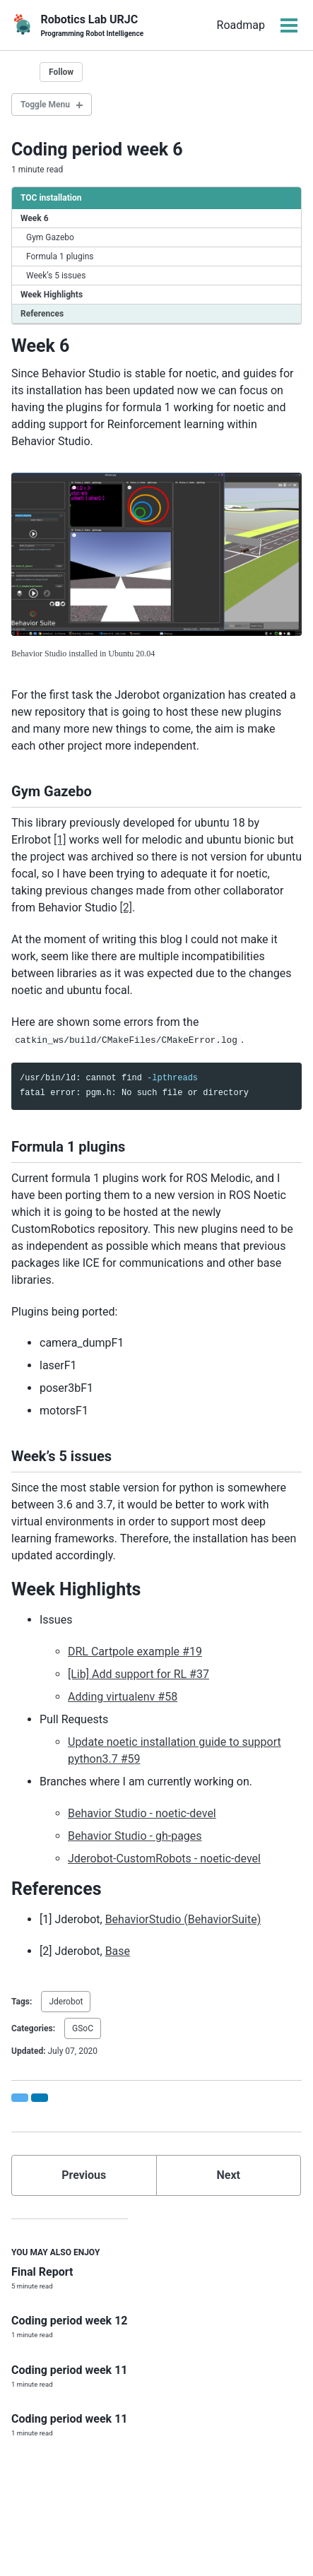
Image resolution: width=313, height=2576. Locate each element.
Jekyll (128, 2547)
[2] (126, 907)
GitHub (76, 2528)
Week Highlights (51, 295)
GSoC (82, 2028)
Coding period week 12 (69, 2320)
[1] (60, 839)
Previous (83, 2175)
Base (117, 1951)
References (42, 314)
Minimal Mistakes (172, 2547)
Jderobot (66, 2002)
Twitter (29, 2528)
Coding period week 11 (69, 2370)
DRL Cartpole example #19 (135, 1651)
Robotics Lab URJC (91, 26)
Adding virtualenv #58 (122, 1696)
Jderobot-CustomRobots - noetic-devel (164, 1858)
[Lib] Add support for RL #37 (138, 1674)
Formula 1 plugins (59, 256)
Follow (61, 72)
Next (228, 2175)
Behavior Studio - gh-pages (135, 1836)
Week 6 (34, 218)
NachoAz (269, 2547)
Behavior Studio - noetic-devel (142, 1813)
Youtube (123, 2528)
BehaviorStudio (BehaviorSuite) (183, 1919)
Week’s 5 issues (55, 275)
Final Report (42, 2272)
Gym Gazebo (50, 237)
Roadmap (241, 25)
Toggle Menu (45, 105)
